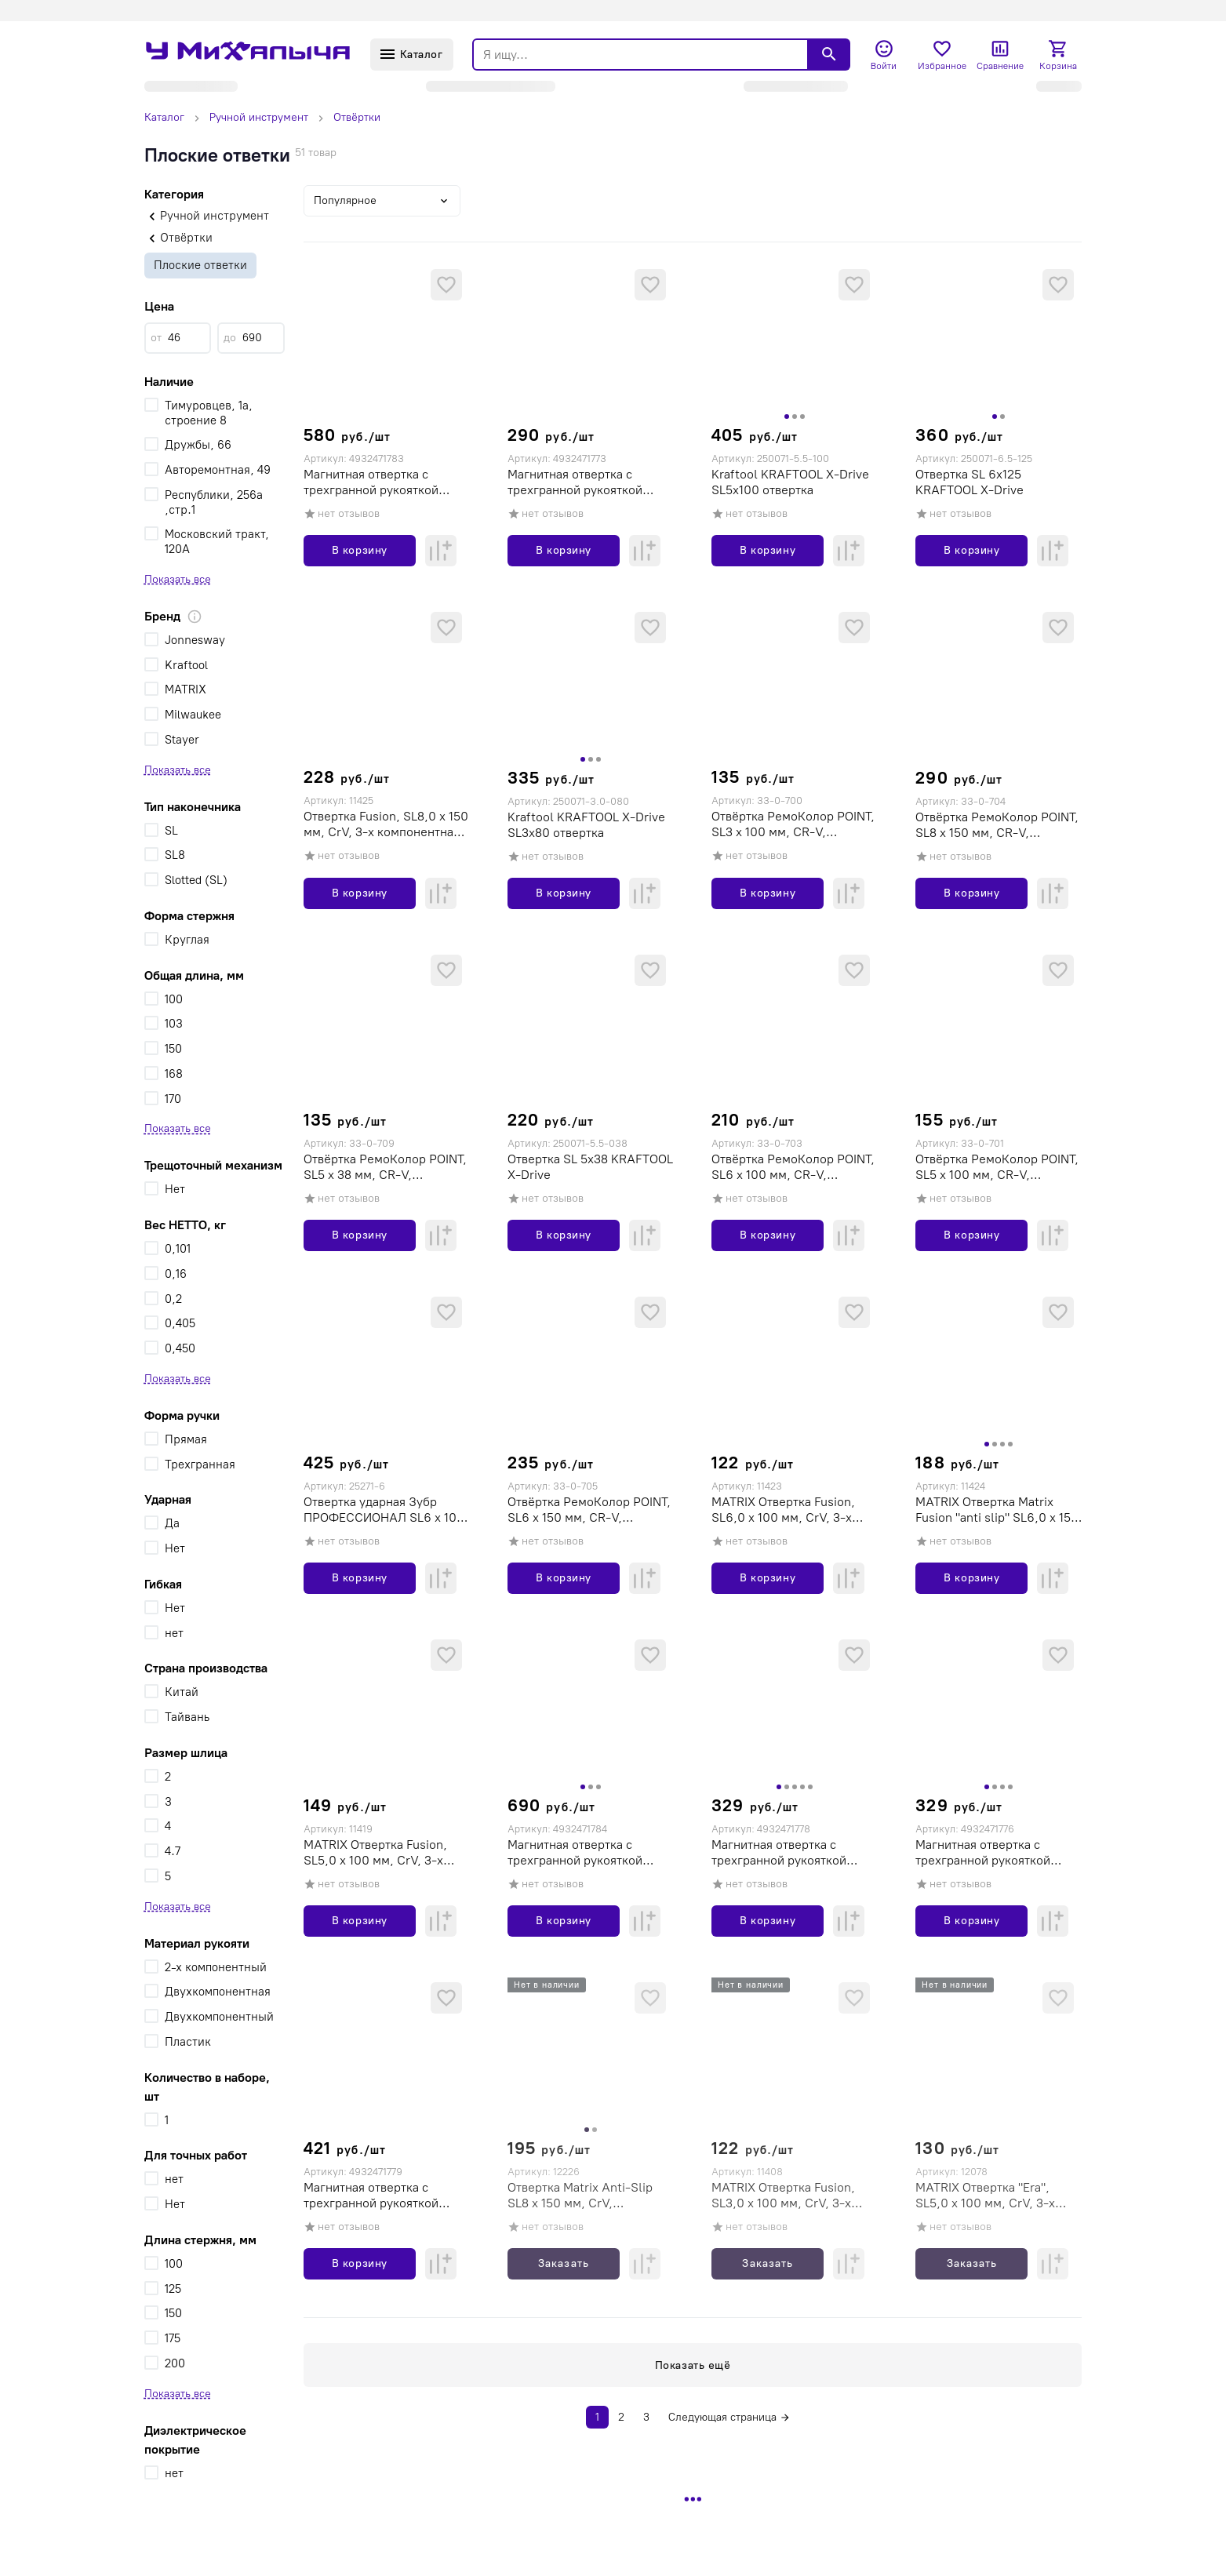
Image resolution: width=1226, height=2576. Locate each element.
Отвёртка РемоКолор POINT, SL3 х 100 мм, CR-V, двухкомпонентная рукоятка (793, 824)
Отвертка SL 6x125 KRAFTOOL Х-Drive (969, 482)
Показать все (177, 579)
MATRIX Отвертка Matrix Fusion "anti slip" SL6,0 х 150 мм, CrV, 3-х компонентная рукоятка (997, 1510)
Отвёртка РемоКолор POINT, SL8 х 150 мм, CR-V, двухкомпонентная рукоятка (997, 825)
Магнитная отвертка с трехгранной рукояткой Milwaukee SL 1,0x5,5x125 (377, 2195)
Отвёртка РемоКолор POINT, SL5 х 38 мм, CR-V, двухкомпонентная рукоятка (385, 1167)
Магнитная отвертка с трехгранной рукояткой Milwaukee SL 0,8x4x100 (781, 1852)
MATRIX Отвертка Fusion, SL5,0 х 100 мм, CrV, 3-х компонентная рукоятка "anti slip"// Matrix (386, 1852)
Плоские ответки (200, 265)
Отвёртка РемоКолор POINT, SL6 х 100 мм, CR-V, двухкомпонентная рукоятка (793, 1167)
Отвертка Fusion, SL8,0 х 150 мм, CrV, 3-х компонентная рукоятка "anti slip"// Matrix (386, 824)
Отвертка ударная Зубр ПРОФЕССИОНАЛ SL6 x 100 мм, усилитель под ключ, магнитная (384, 1510)
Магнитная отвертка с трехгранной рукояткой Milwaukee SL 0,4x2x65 (574, 482)
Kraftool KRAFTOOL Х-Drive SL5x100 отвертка (790, 482)
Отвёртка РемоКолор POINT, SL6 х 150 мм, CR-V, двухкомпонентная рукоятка (589, 1510)
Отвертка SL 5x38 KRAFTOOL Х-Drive (590, 1167)
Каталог (164, 117)
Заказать (563, 2263)
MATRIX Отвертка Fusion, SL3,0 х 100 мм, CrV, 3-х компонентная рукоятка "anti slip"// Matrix (794, 2195)
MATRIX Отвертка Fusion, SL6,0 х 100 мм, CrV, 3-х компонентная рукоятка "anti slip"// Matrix (794, 1510)
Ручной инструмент (258, 117)
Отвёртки (356, 117)
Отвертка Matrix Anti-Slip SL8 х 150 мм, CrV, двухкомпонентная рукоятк (585, 2195)
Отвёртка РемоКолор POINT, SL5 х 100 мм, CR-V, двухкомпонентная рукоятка (997, 1167)
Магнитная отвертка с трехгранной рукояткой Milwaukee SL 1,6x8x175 (371, 482)
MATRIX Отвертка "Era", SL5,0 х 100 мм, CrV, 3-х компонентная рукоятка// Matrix (989, 2195)
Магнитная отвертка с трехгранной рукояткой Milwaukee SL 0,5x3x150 (984, 1852)
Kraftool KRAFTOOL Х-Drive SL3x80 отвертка (586, 825)
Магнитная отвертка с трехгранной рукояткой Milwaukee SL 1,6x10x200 (580, 1852)
